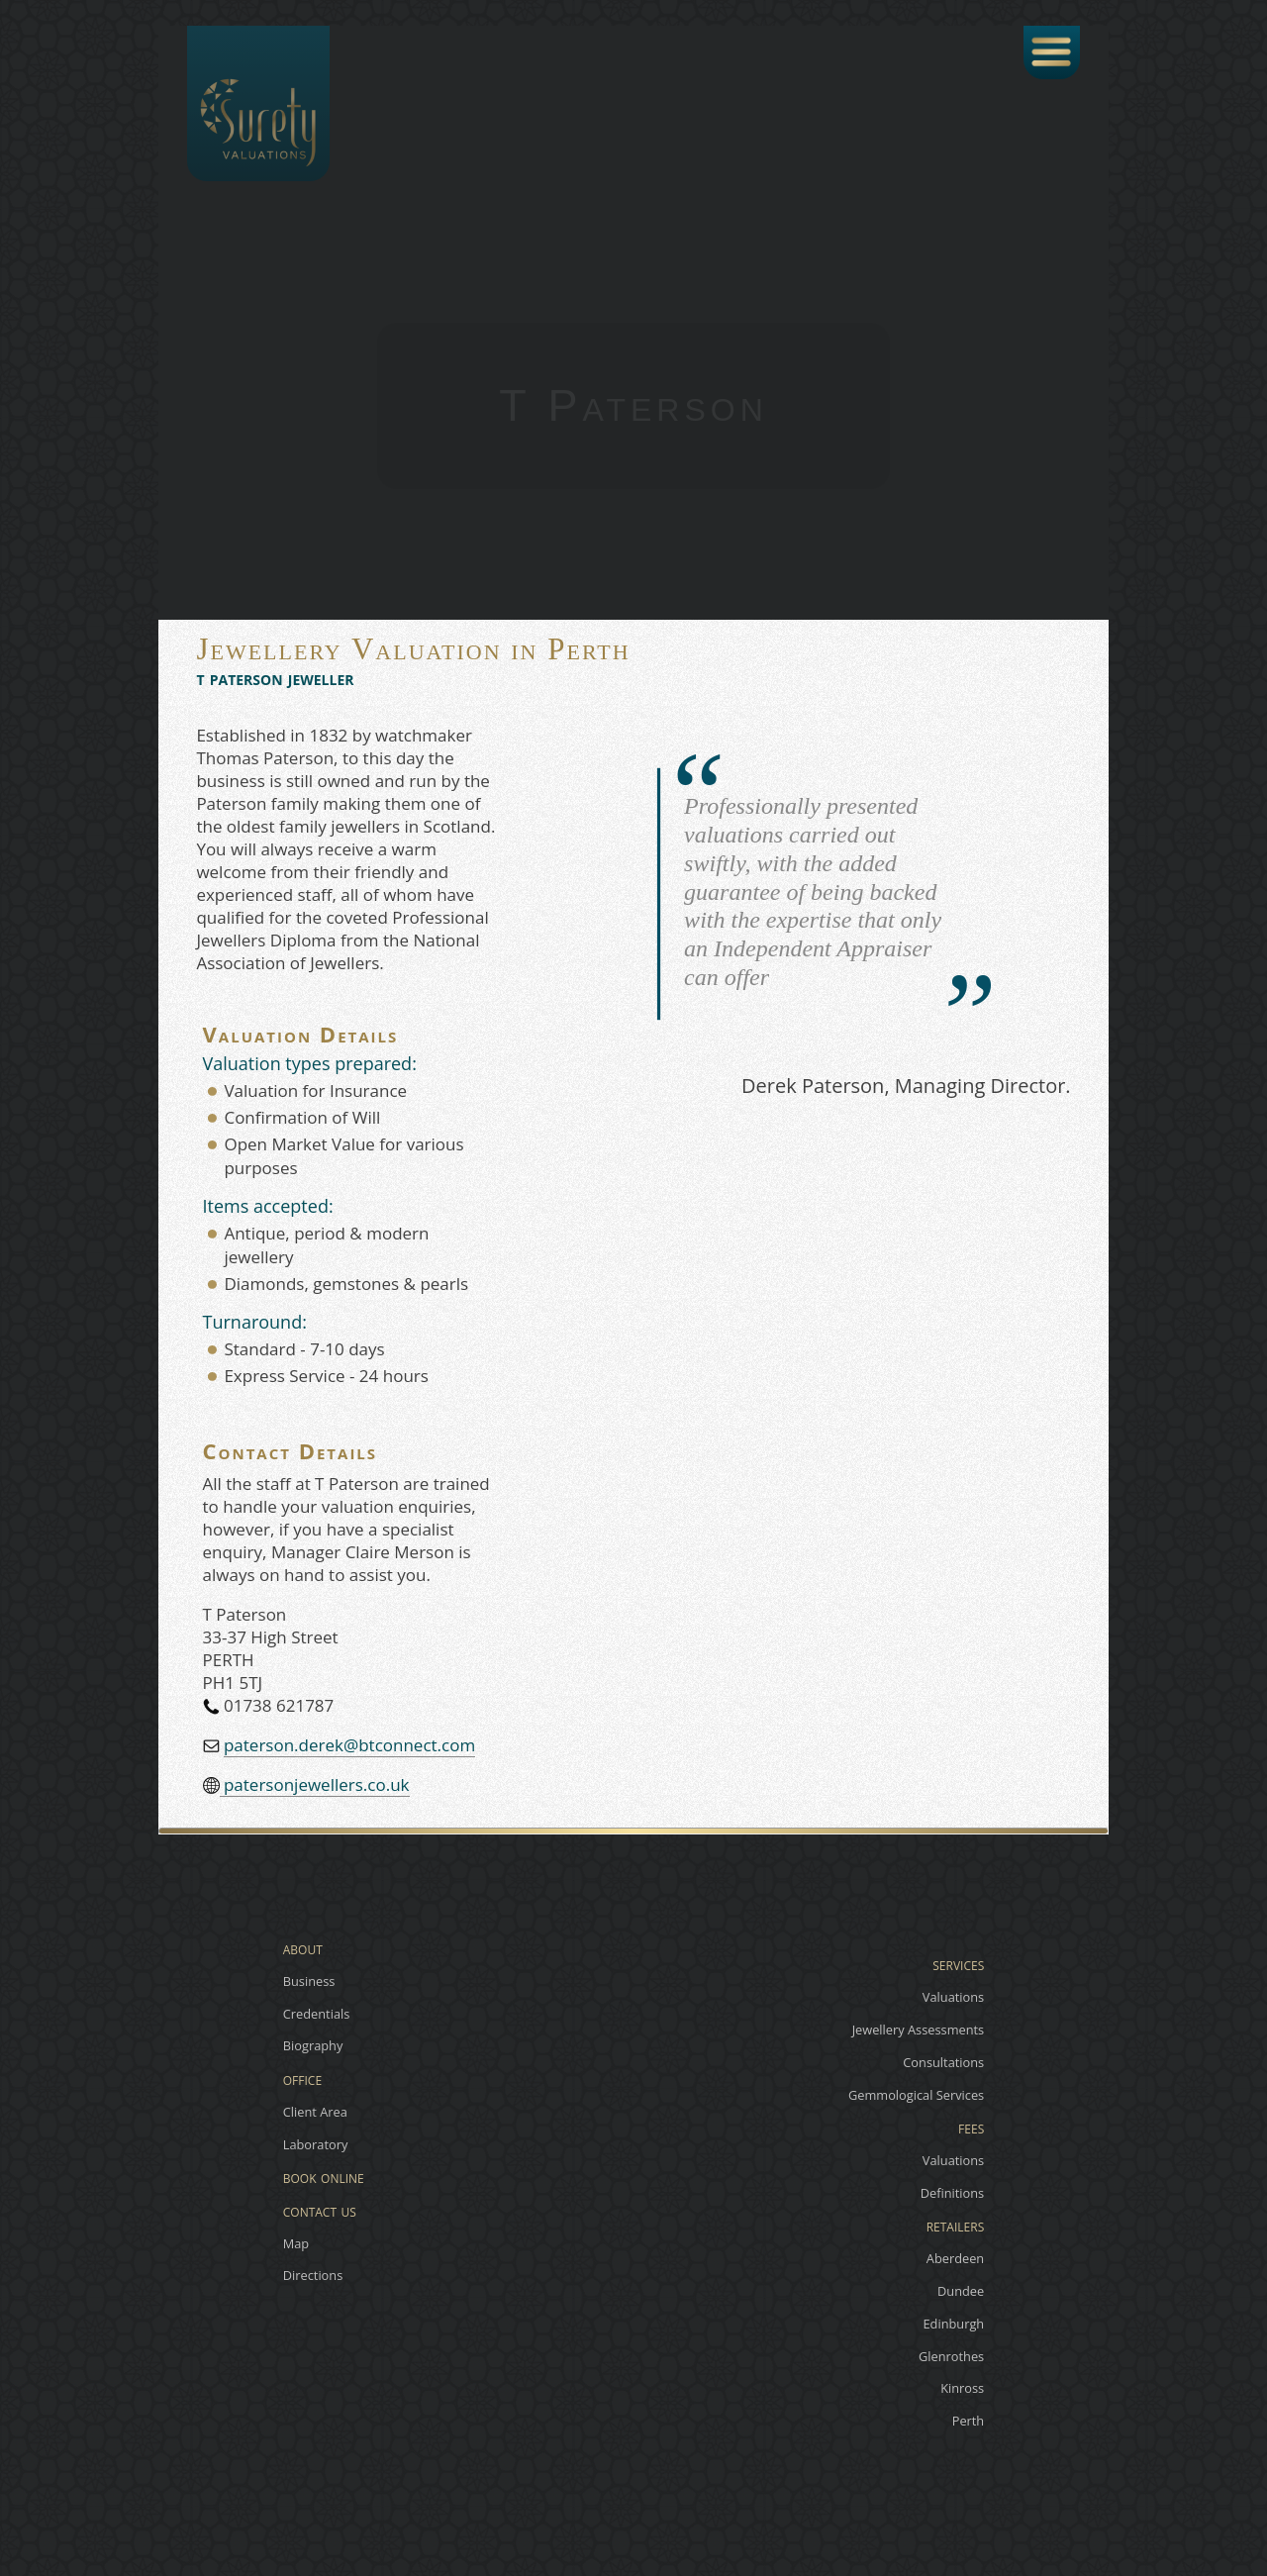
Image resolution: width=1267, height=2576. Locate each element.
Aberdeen (955, 2258)
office (302, 2078)
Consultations (943, 2062)
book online (323, 2176)
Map (296, 2243)
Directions (313, 2276)
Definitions (953, 2193)
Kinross (962, 2389)
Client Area (315, 2112)
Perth (968, 2420)
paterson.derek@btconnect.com (349, 1745)
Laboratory (315, 2144)
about (303, 1947)
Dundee (960, 2291)
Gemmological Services (916, 2095)
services (958, 1963)
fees (971, 2126)
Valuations (953, 1997)
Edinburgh (953, 2323)
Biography (313, 2046)
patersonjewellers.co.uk (315, 1784)
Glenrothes (951, 2356)
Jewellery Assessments (918, 2029)
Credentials (316, 2014)
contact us (319, 2209)
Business (309, 1981)
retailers (955, 2224)
